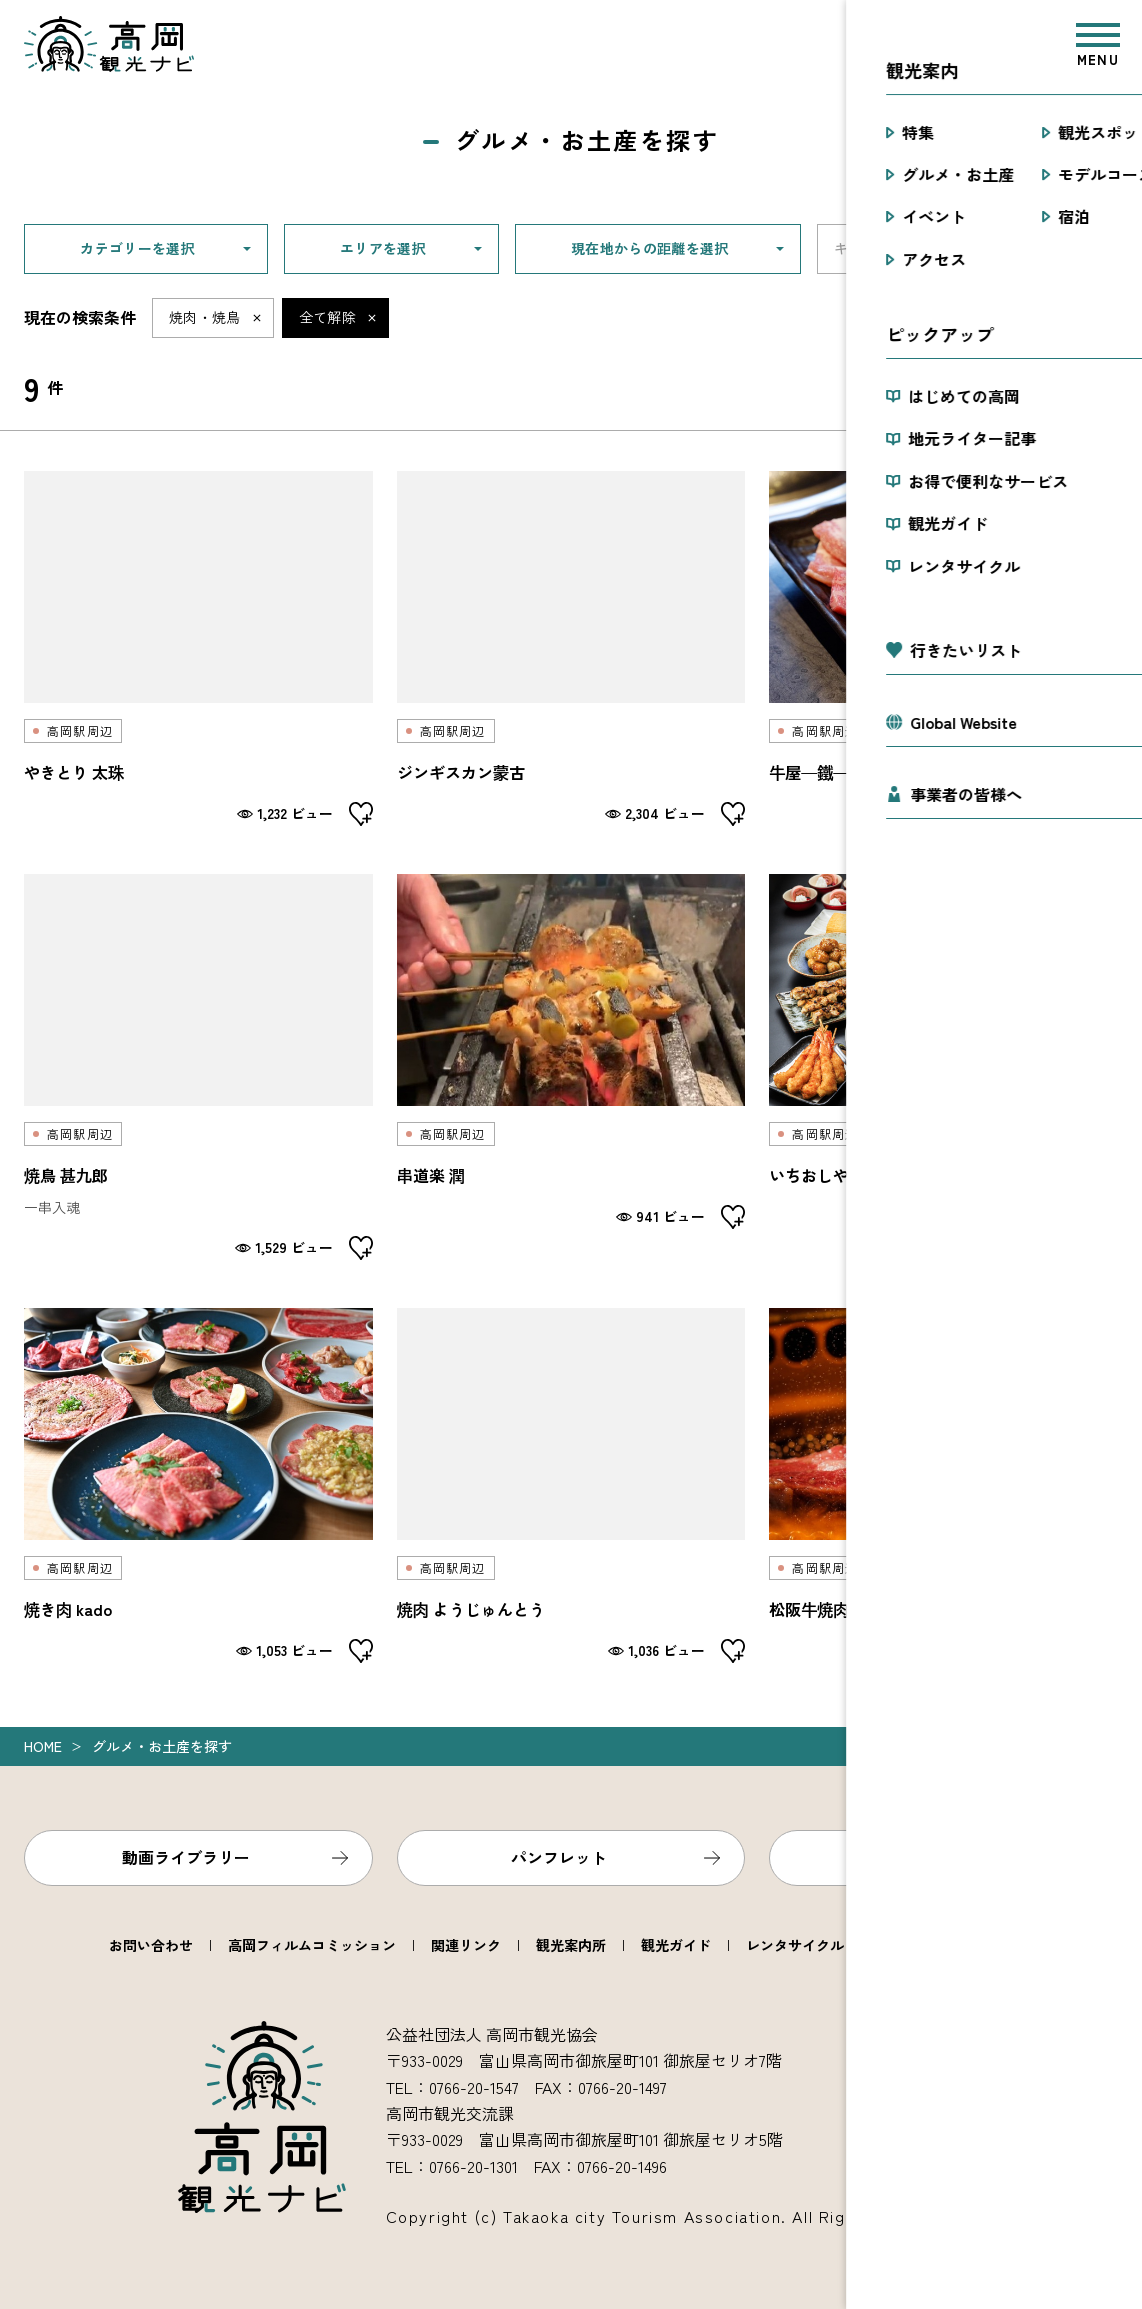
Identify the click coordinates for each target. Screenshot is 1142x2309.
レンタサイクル (795, 1945)
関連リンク (466, 1945)
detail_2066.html (198, 648)
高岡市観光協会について (956, 1945)
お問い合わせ (151, 1945)
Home (43, 1746)
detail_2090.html (198, 1067)
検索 (1093, 249)
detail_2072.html (198, 1485)
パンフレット (559, 1857)
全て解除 (327, 317)
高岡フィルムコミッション (312, 1945)
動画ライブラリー (186, 1857)
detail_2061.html (571, 648)
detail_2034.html (943, 648)
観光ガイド (676, 1945)
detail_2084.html (943, 1485)
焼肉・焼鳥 (205, 317)
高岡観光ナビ (109, 44)
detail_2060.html (571, 1485)
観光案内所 (571, 1945)
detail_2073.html (943, 1067)
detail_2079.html (571, 1067)
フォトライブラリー (932, 1857)
